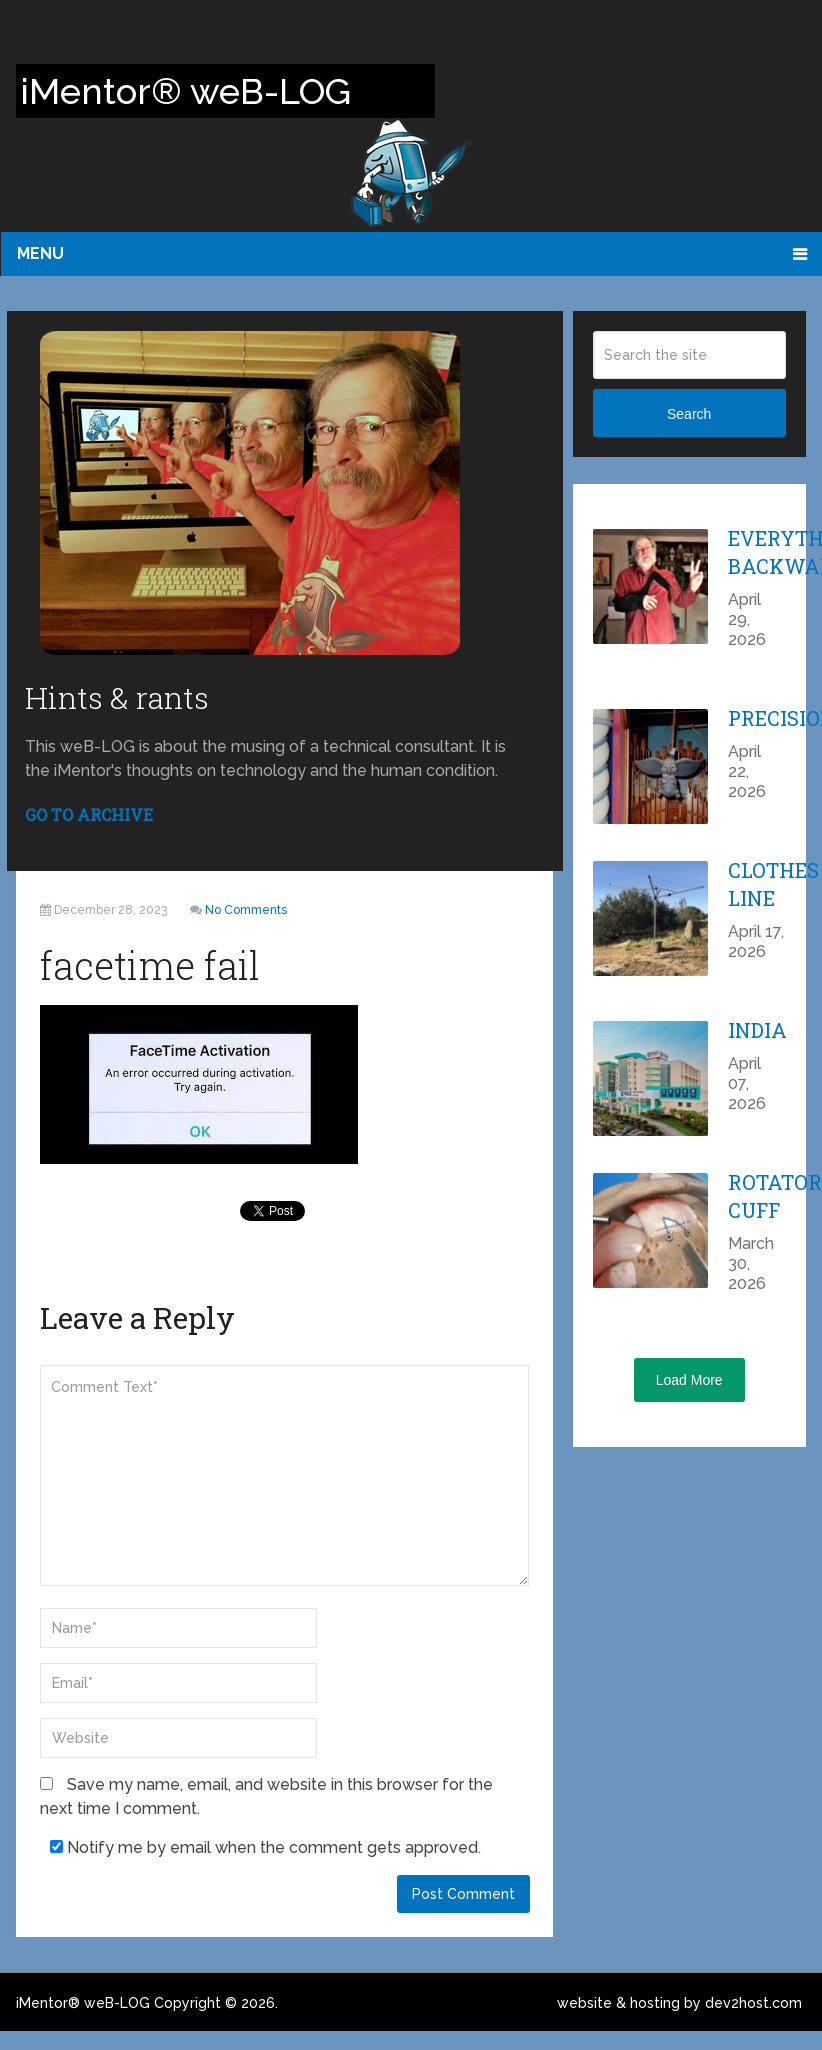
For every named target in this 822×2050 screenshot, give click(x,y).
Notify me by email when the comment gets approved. (265, 1847)
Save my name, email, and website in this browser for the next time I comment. (266, 1796)
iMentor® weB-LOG (83, 2003)
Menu (40, 253)
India (757, 1030)
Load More (689, 1380)
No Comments (246, 910)
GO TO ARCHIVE (89, 814)
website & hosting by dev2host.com (679, 2003)
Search (689, 414)
